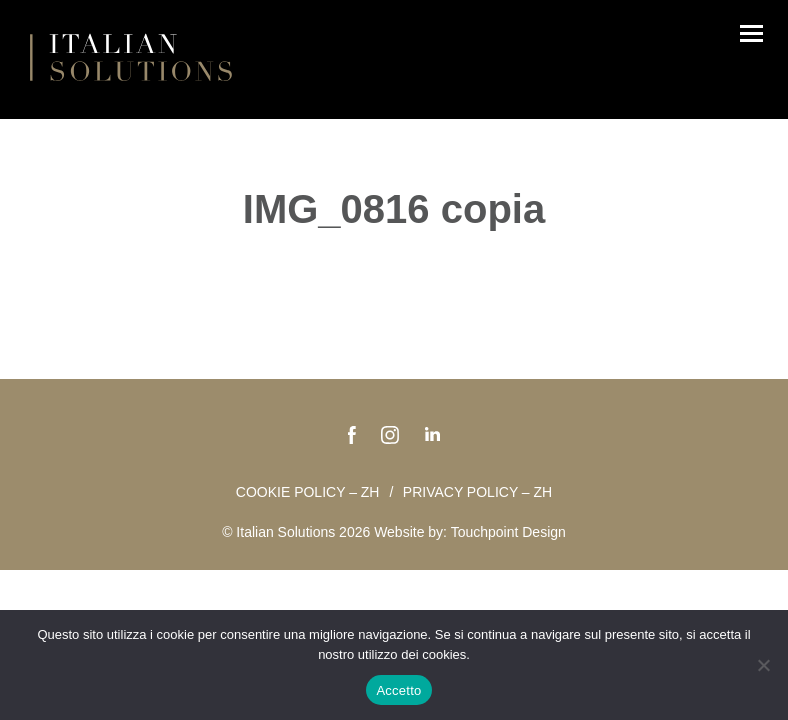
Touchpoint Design (508, 532)
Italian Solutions (131, 57)
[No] (763, 665)
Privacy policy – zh (477, 492)
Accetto (398, 690)
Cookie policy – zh (308, 492)
